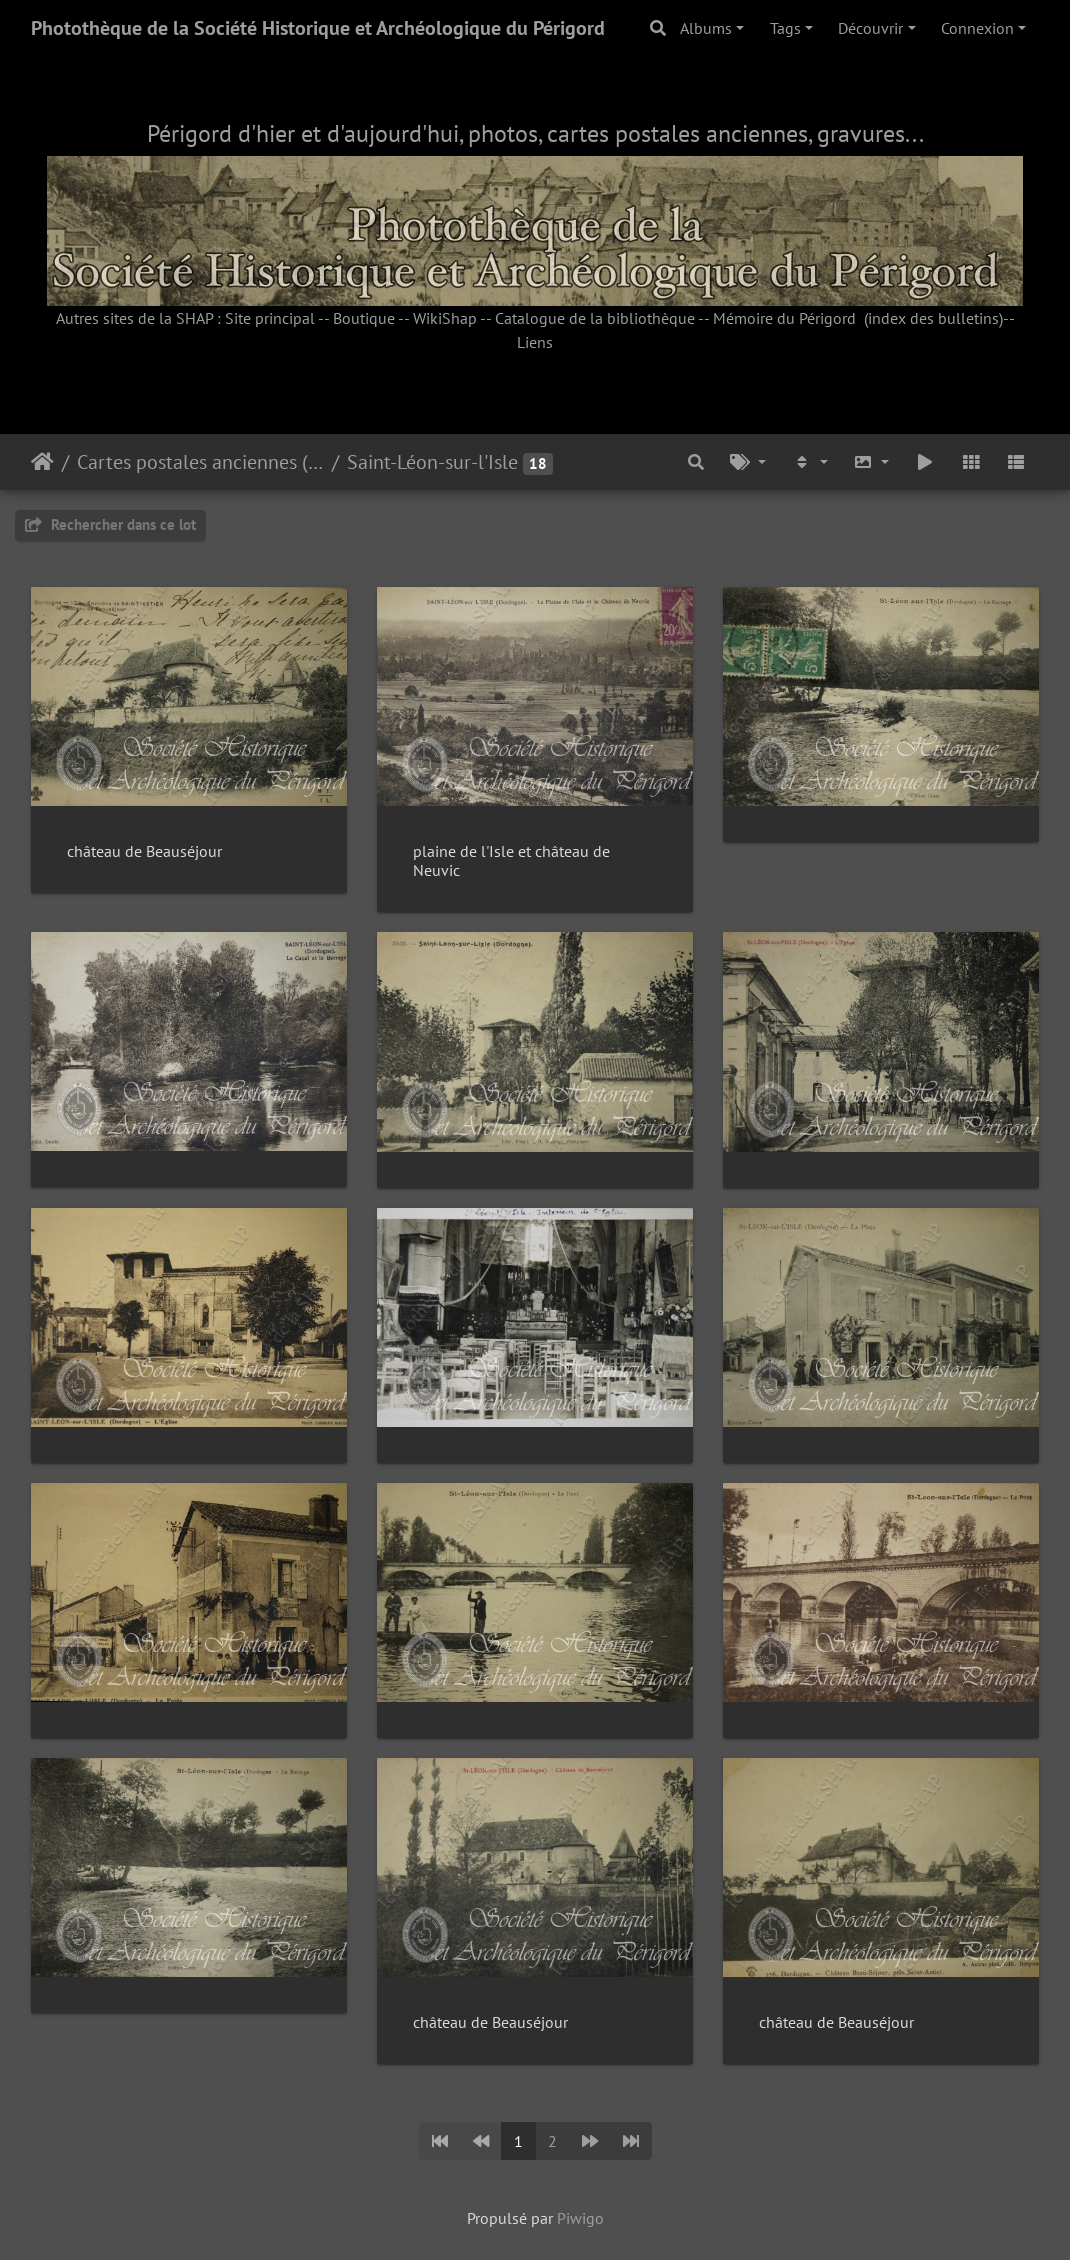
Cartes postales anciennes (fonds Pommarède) (200, 462)
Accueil (42, 462)
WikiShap (445, 318)
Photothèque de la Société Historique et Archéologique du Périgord (318, 28)
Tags (785, 28)
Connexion (977, 28)
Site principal (270, 318)
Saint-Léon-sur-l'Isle (432, 462)
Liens (535, 342)
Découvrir (870, 28)
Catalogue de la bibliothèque (595, 318)
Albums (706, 28)
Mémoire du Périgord (784, 318)
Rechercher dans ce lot (110, 524)
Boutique (364, 318)
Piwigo (580, 2218)
